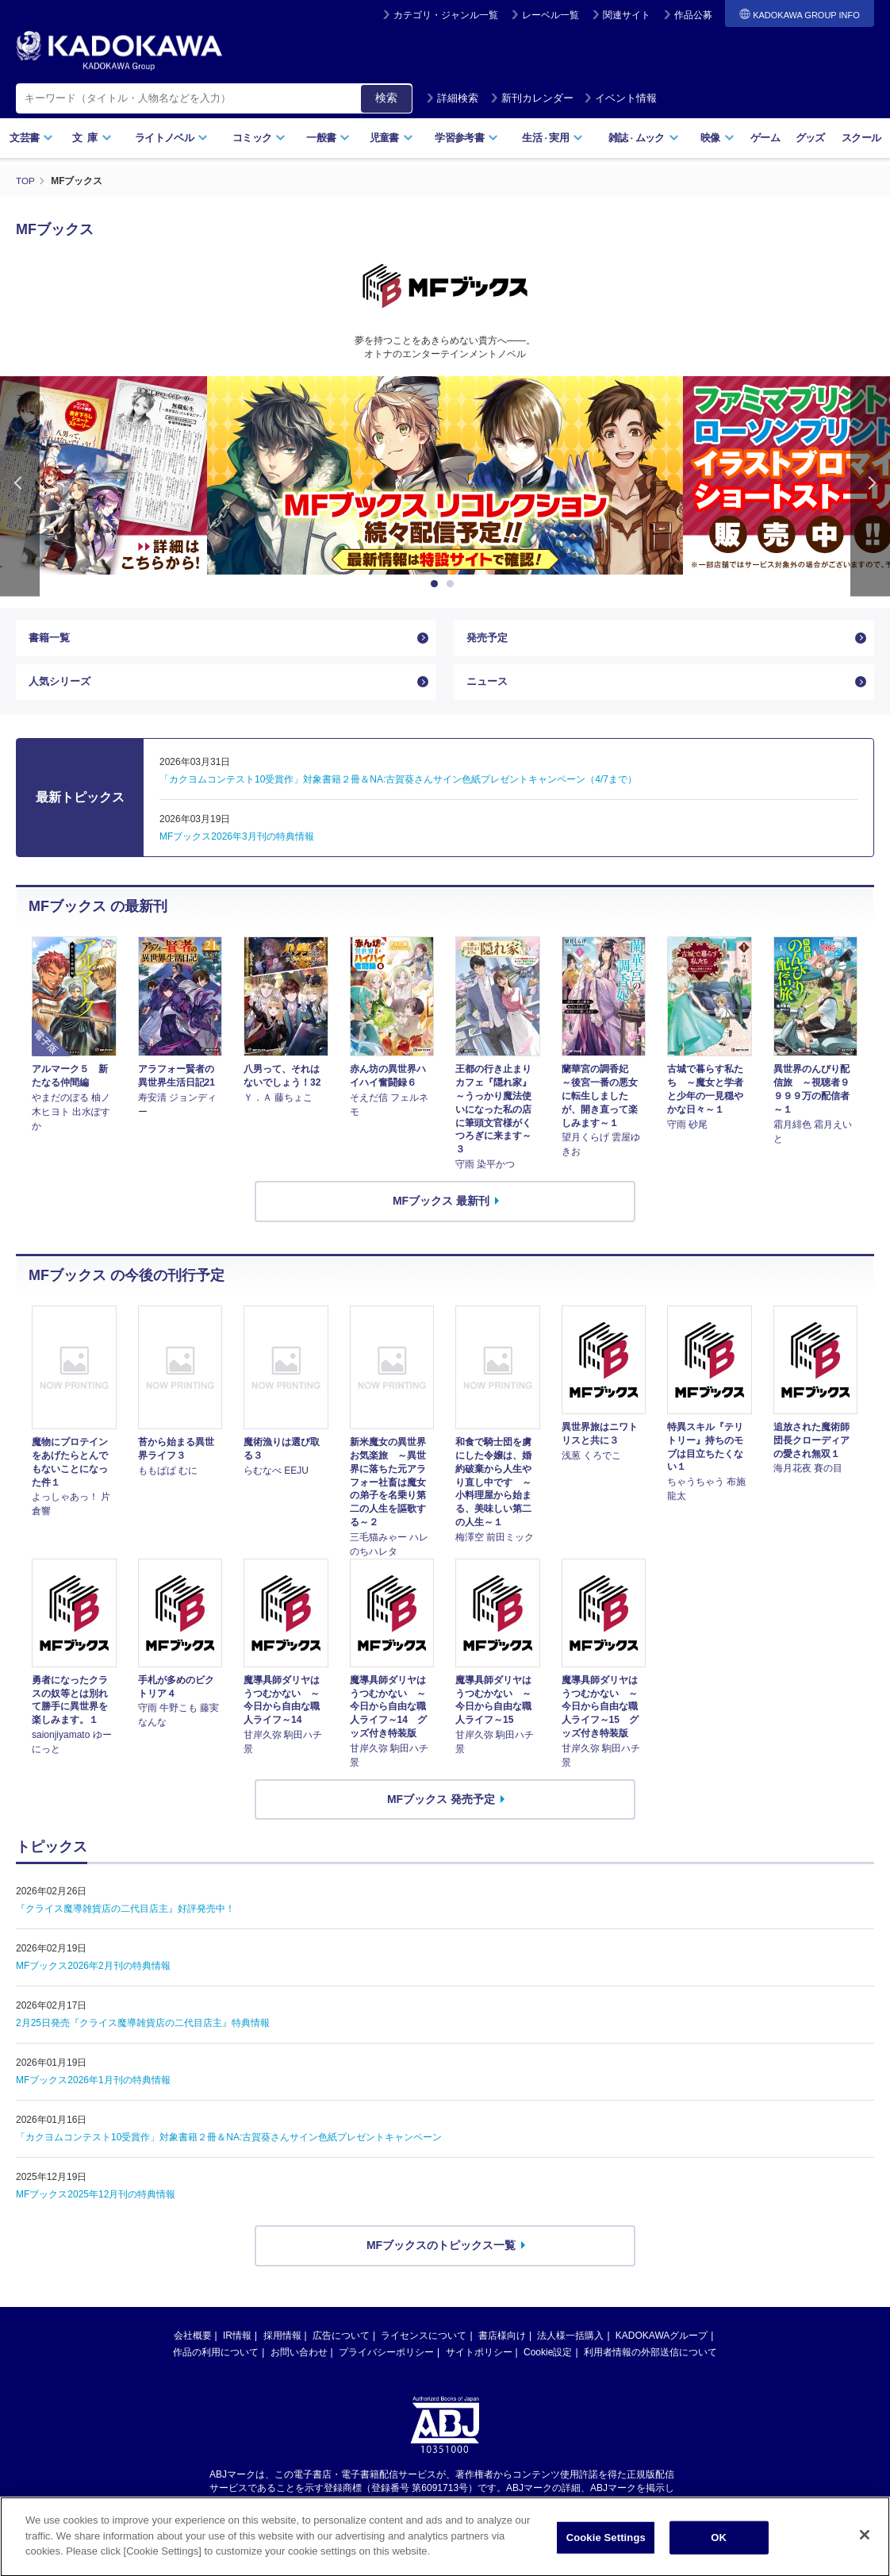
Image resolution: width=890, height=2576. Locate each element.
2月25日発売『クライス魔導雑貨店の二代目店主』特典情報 (143, 2029)
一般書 (328, 138)
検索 (386, 97)
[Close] (864, 2553)
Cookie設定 (548, 2357)
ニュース (488, 685)
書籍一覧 (51, 638)
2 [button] (453, 584)
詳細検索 (452, 98)
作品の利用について (216, 2357)
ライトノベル (171, 138)
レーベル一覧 (550, 15)
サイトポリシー (479, 2357)
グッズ (810, 138)
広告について (341, 2341)
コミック (259, 138)
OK (719, 2556)
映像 (717, 138)
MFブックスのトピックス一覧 (441, 2251)
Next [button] (870, 486)
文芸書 (31, 138)
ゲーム (765, 138)
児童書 (391, 138)
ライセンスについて (423, 2341)
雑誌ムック (643, 138)
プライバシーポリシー (386, 2357)
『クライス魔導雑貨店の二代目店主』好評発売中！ (125, 1914)
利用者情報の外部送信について (650, 2357)
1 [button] (437, 584)
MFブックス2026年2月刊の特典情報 (93, 1972)
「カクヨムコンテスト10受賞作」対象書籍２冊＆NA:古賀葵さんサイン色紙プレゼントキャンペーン (229, 2143)
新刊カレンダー (532, 98)
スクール (861, 138)
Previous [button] (20, 486)
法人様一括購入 (570, 2341)
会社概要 (193, 2341)
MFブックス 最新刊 (441, 1206)
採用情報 (282, 2341)
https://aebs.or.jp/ (388, 2507)
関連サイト (626, 15)
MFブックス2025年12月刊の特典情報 (95, 2200)
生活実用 (552, 138)
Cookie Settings (606, 2556)
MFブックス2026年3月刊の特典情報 (236, 842)
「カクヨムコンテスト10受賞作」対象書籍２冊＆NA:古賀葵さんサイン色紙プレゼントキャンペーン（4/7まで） (398, 785)
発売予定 (488, 638)
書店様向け (502, 2341)
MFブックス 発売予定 (441, 1804)
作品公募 (693, 15)
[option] (445, 475)
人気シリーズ (62, 685)
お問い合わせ (299, 2357)
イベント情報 (620, 98)
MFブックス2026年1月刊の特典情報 (93, 2086)
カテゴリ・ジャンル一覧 (445, 15)
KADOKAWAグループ (662, 2341)
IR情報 (237, 2341)
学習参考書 (466, 138)
